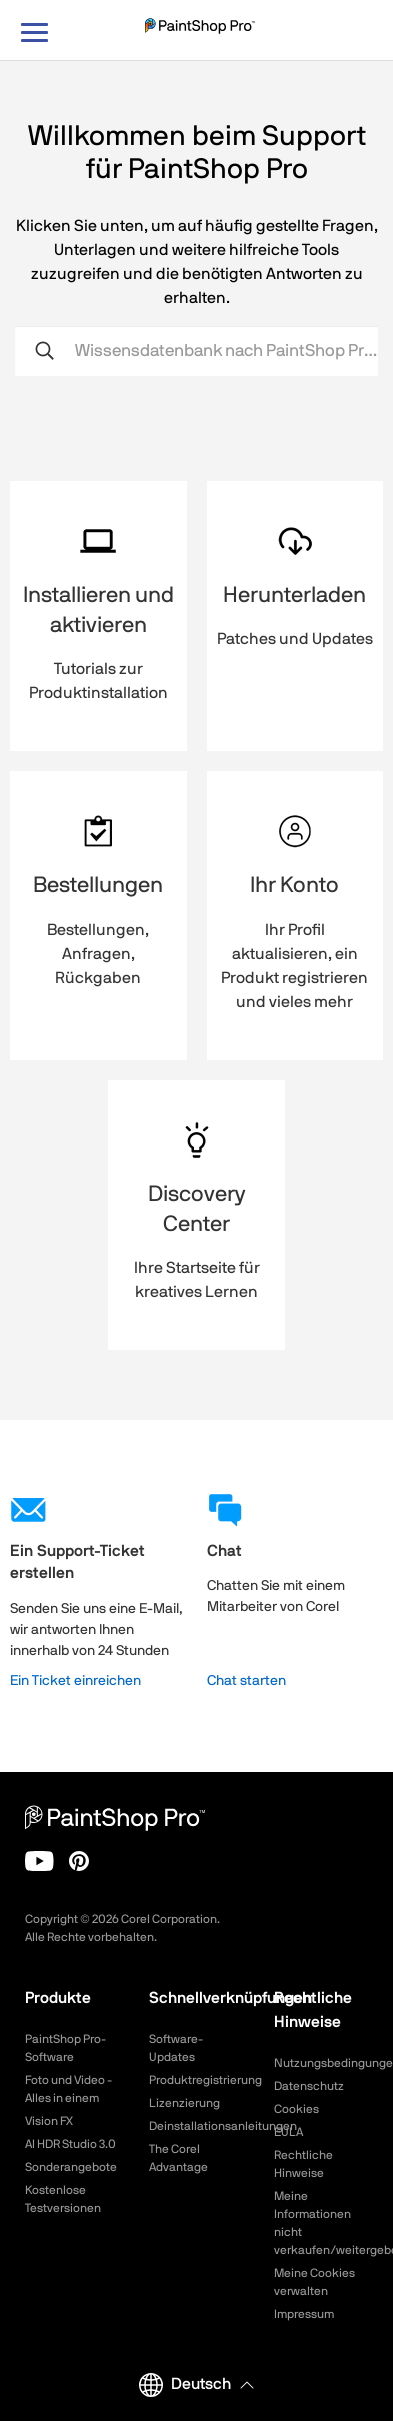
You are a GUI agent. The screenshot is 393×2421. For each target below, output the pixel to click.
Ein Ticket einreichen (75, 1681)
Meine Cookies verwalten (314, 2282)
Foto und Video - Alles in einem (68, 2089)
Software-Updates (176, 2048)
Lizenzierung (184, 2103)
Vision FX (49, 2121)
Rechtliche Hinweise (303, 2164)
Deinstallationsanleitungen (196, 2126)
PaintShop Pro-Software (65, 2048)
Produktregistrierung (196, 2080)
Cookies (296, 2109)
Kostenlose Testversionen (63, 2199)
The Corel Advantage (178, 2158)
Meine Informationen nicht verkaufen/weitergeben (321, 2223)
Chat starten (246, 1681)
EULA (288, 2132)
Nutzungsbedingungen (321, 2063)
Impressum (304, 2314)
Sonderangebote (71, 2167)
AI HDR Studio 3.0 (70, 2144)
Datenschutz (309, 2086)
